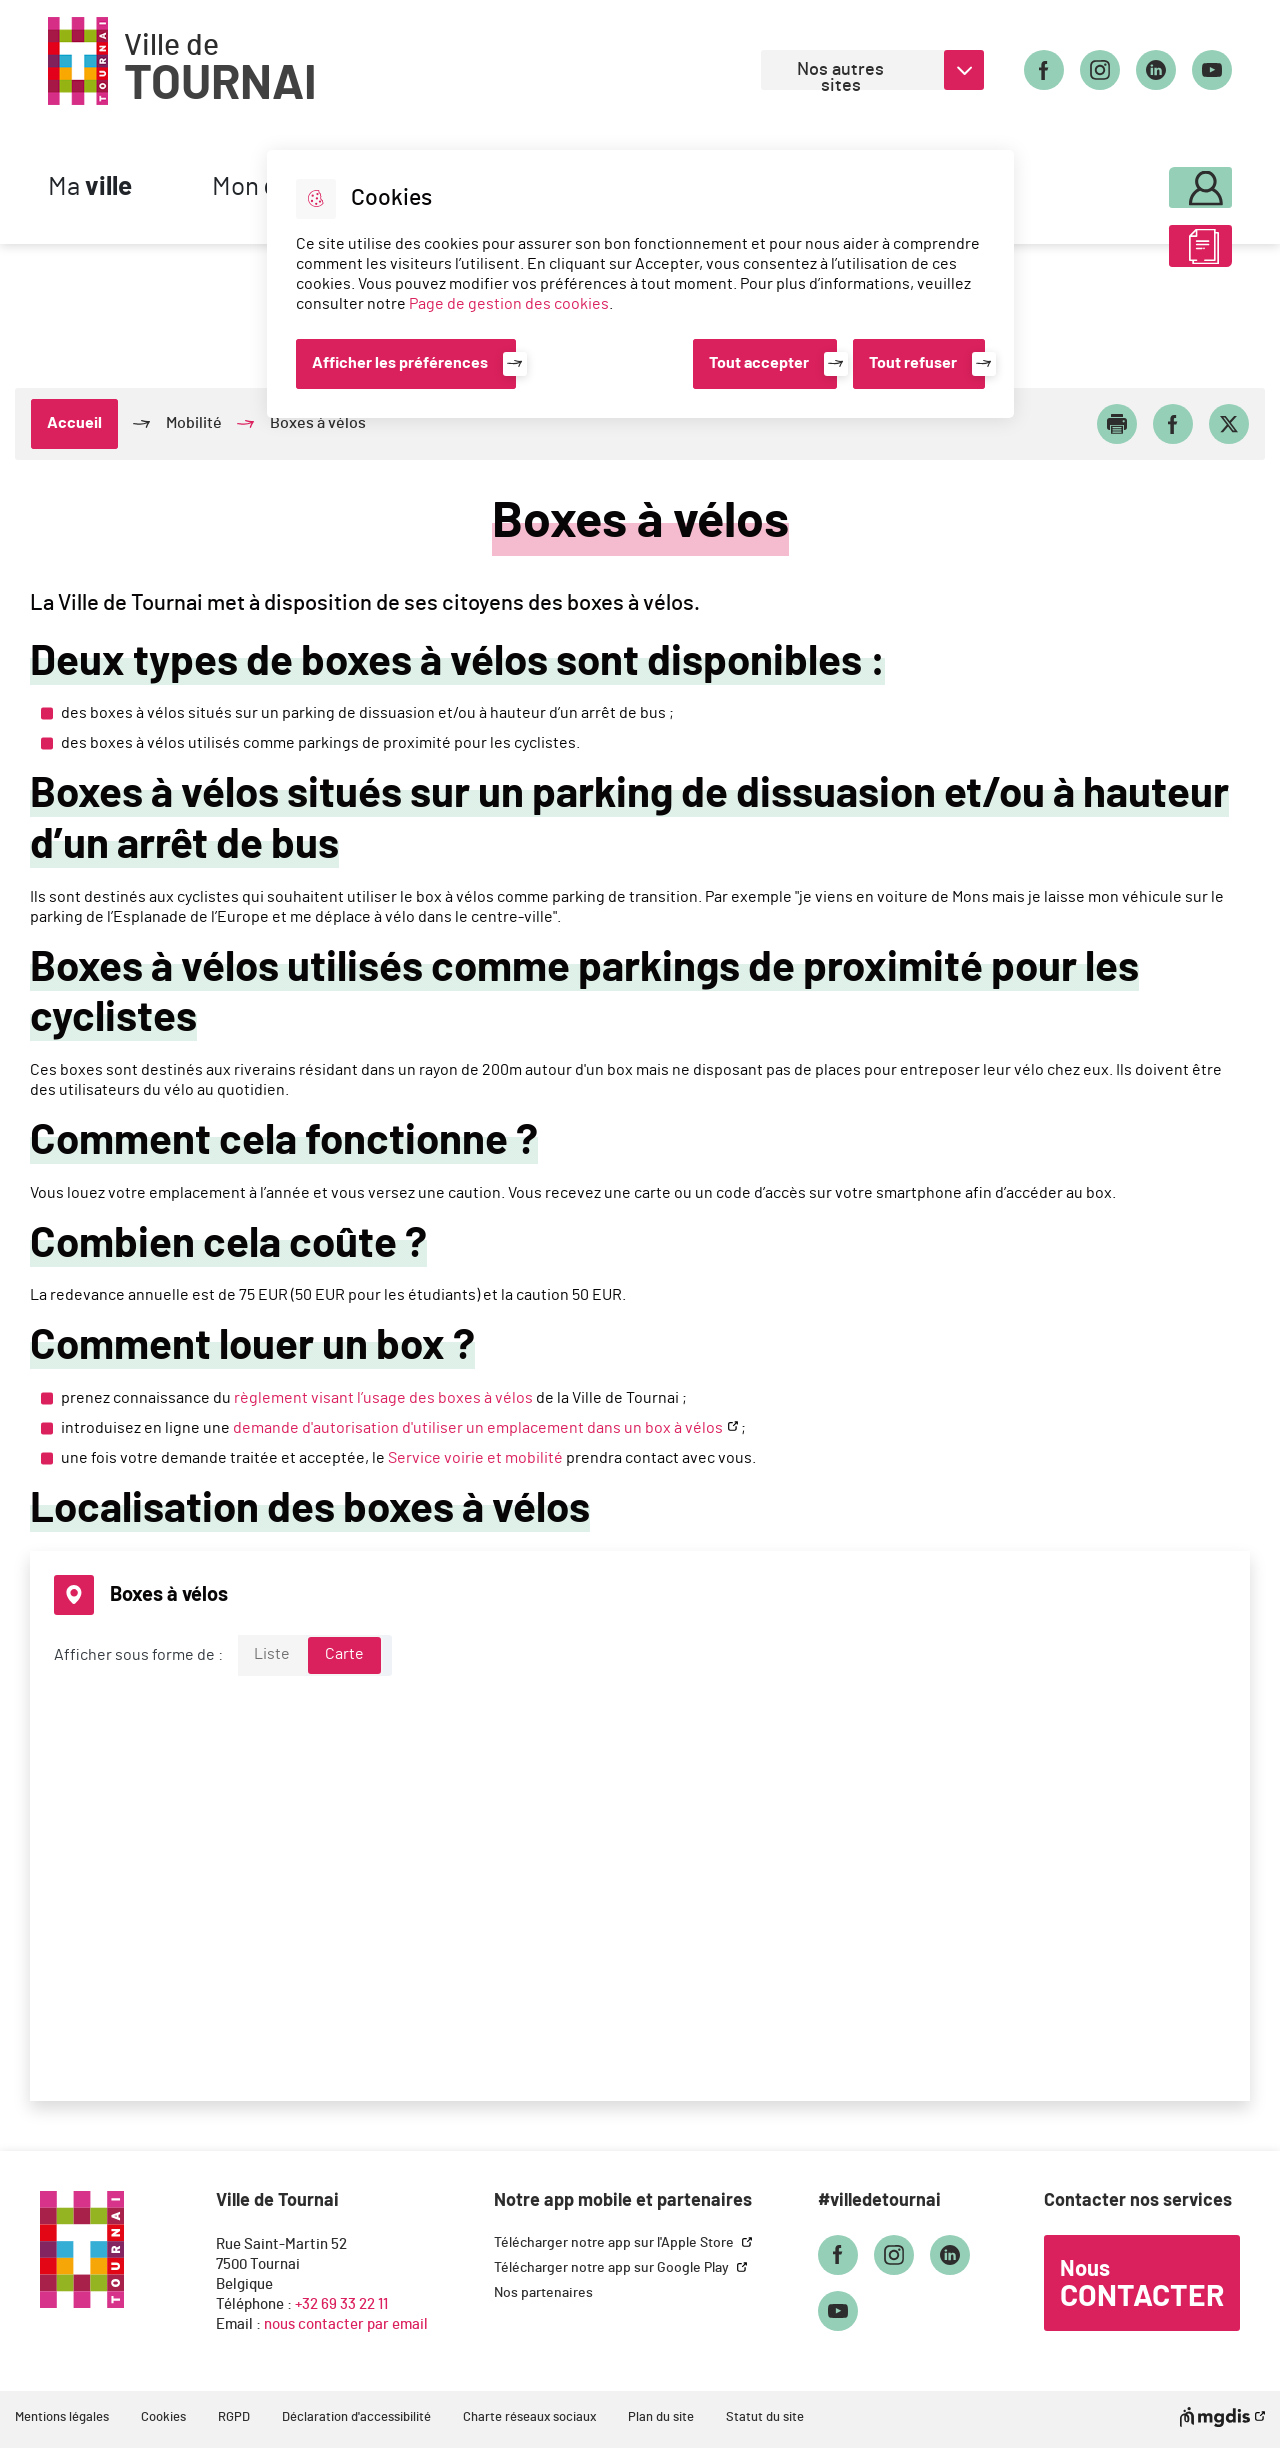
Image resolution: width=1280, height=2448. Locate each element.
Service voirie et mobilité (475, 1458)
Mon (1147, 182)
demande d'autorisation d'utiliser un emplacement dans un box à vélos (478, 1428)
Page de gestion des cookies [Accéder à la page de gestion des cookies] (509, 304)
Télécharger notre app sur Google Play (613, 2268)
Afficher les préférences (400, 363)
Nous (1142, 2285)
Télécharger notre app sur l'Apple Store (615, 2243)
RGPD (234, 2417)
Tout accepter (759, 363)
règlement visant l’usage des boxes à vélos (383, 1398)
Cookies (163, 2417)
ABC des (1147, 254)
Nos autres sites (840, 75)
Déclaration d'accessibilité (356, 2417)
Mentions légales (62, 2417)
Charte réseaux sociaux (529, 2417)
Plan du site (661, 2417)
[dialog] (640, 284)
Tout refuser (913, 363)
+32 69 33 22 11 (341, 2304)
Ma (90, 187)
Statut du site (765, 2417)
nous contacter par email (346, 2324)
